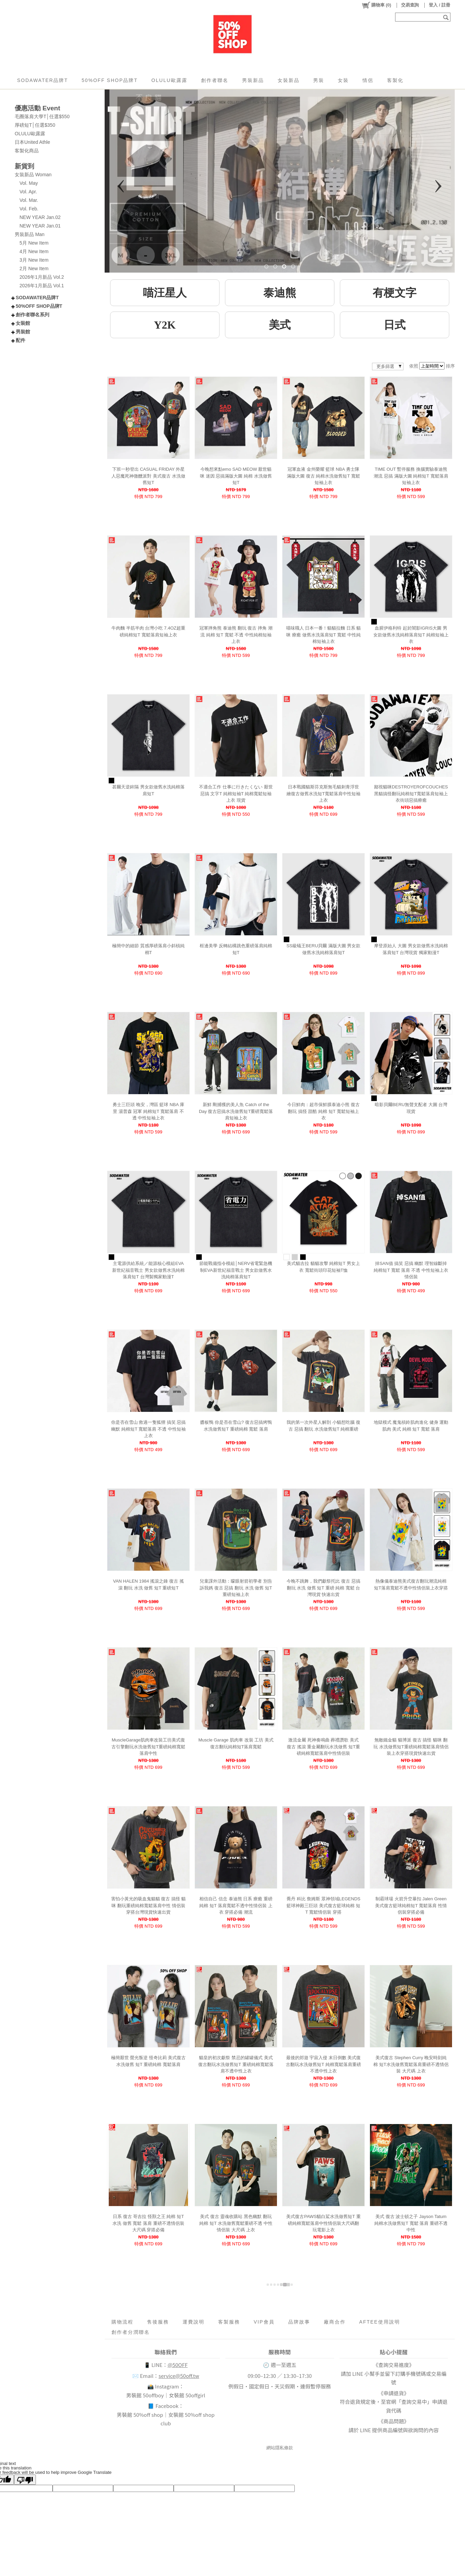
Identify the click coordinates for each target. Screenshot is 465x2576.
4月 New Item (34, 251)
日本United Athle (32, 142)
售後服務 (158, 2322)
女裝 (343, 80)
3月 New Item (34, 260)
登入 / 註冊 (439, 5)
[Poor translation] (25, 2480)
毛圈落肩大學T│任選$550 (42, 116)
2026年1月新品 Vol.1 (41, 285)
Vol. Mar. (28, 200)
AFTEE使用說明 (379, 2322)
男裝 (318, 80)
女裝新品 (289, 80)
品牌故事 (299, 2322)
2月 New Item (34, 268)
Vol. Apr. (28, 191)
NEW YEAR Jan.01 (40, 226)
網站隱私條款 (279, 2447)
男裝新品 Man (29, 234)
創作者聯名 (214, 80)
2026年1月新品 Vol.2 (41, 277)
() (376, 5)
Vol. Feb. (28, 208)
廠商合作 (335, 2322)
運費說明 (193, 2322)
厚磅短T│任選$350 (35, 125)
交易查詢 (410, 5)
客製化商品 (27, 150)
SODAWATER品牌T (42, 80)
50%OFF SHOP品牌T (110, 80)
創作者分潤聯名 (130, 2332)
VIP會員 (264, 2322)
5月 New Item (34, 243)
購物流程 (122, 2322)
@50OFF (178, 2364)
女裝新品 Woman (33, 174)
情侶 (367, 80)
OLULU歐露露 (169, 80)
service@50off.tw (179, 2375)
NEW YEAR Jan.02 (40, 217)
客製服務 (229, 2322)
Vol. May (28, 183)
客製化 (395, 80)
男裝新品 (253, 80)
